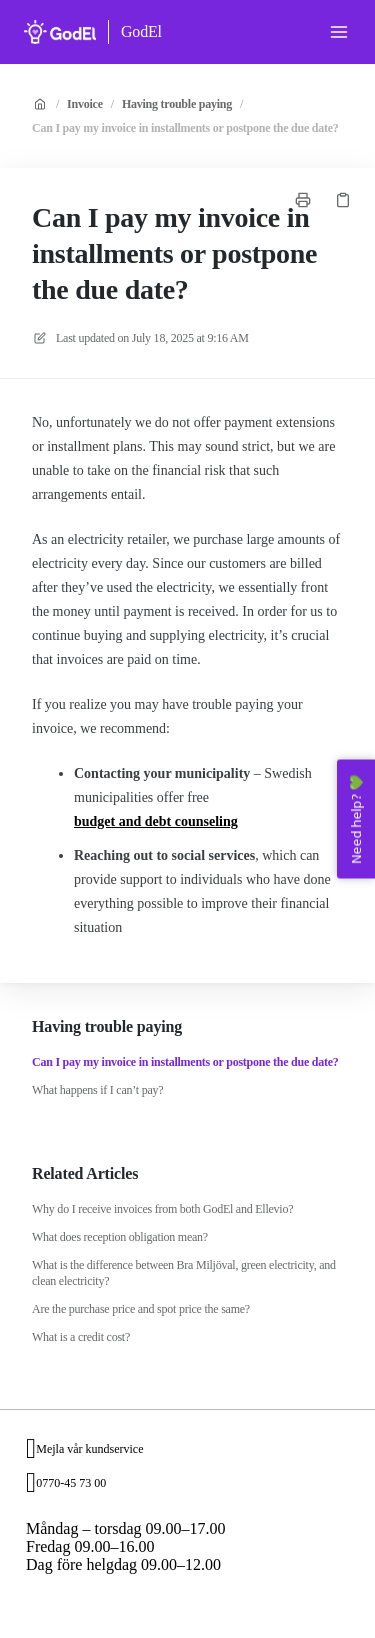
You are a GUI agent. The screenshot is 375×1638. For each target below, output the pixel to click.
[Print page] (303, 200)
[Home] (60, 32)
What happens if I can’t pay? (97, 1090)
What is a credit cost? (81, 1337)
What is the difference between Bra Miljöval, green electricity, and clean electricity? (184, 1273)
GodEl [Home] (141, 31)
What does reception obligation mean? (120, 1237)
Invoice (85, 104)
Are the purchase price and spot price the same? (141, 1309)
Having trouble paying (177, 104)
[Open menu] (339, 32)
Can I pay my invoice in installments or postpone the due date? (185, 128)
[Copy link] (343, 200)
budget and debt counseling (156, 821)
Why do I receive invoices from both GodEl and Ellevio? (162, 1209)
